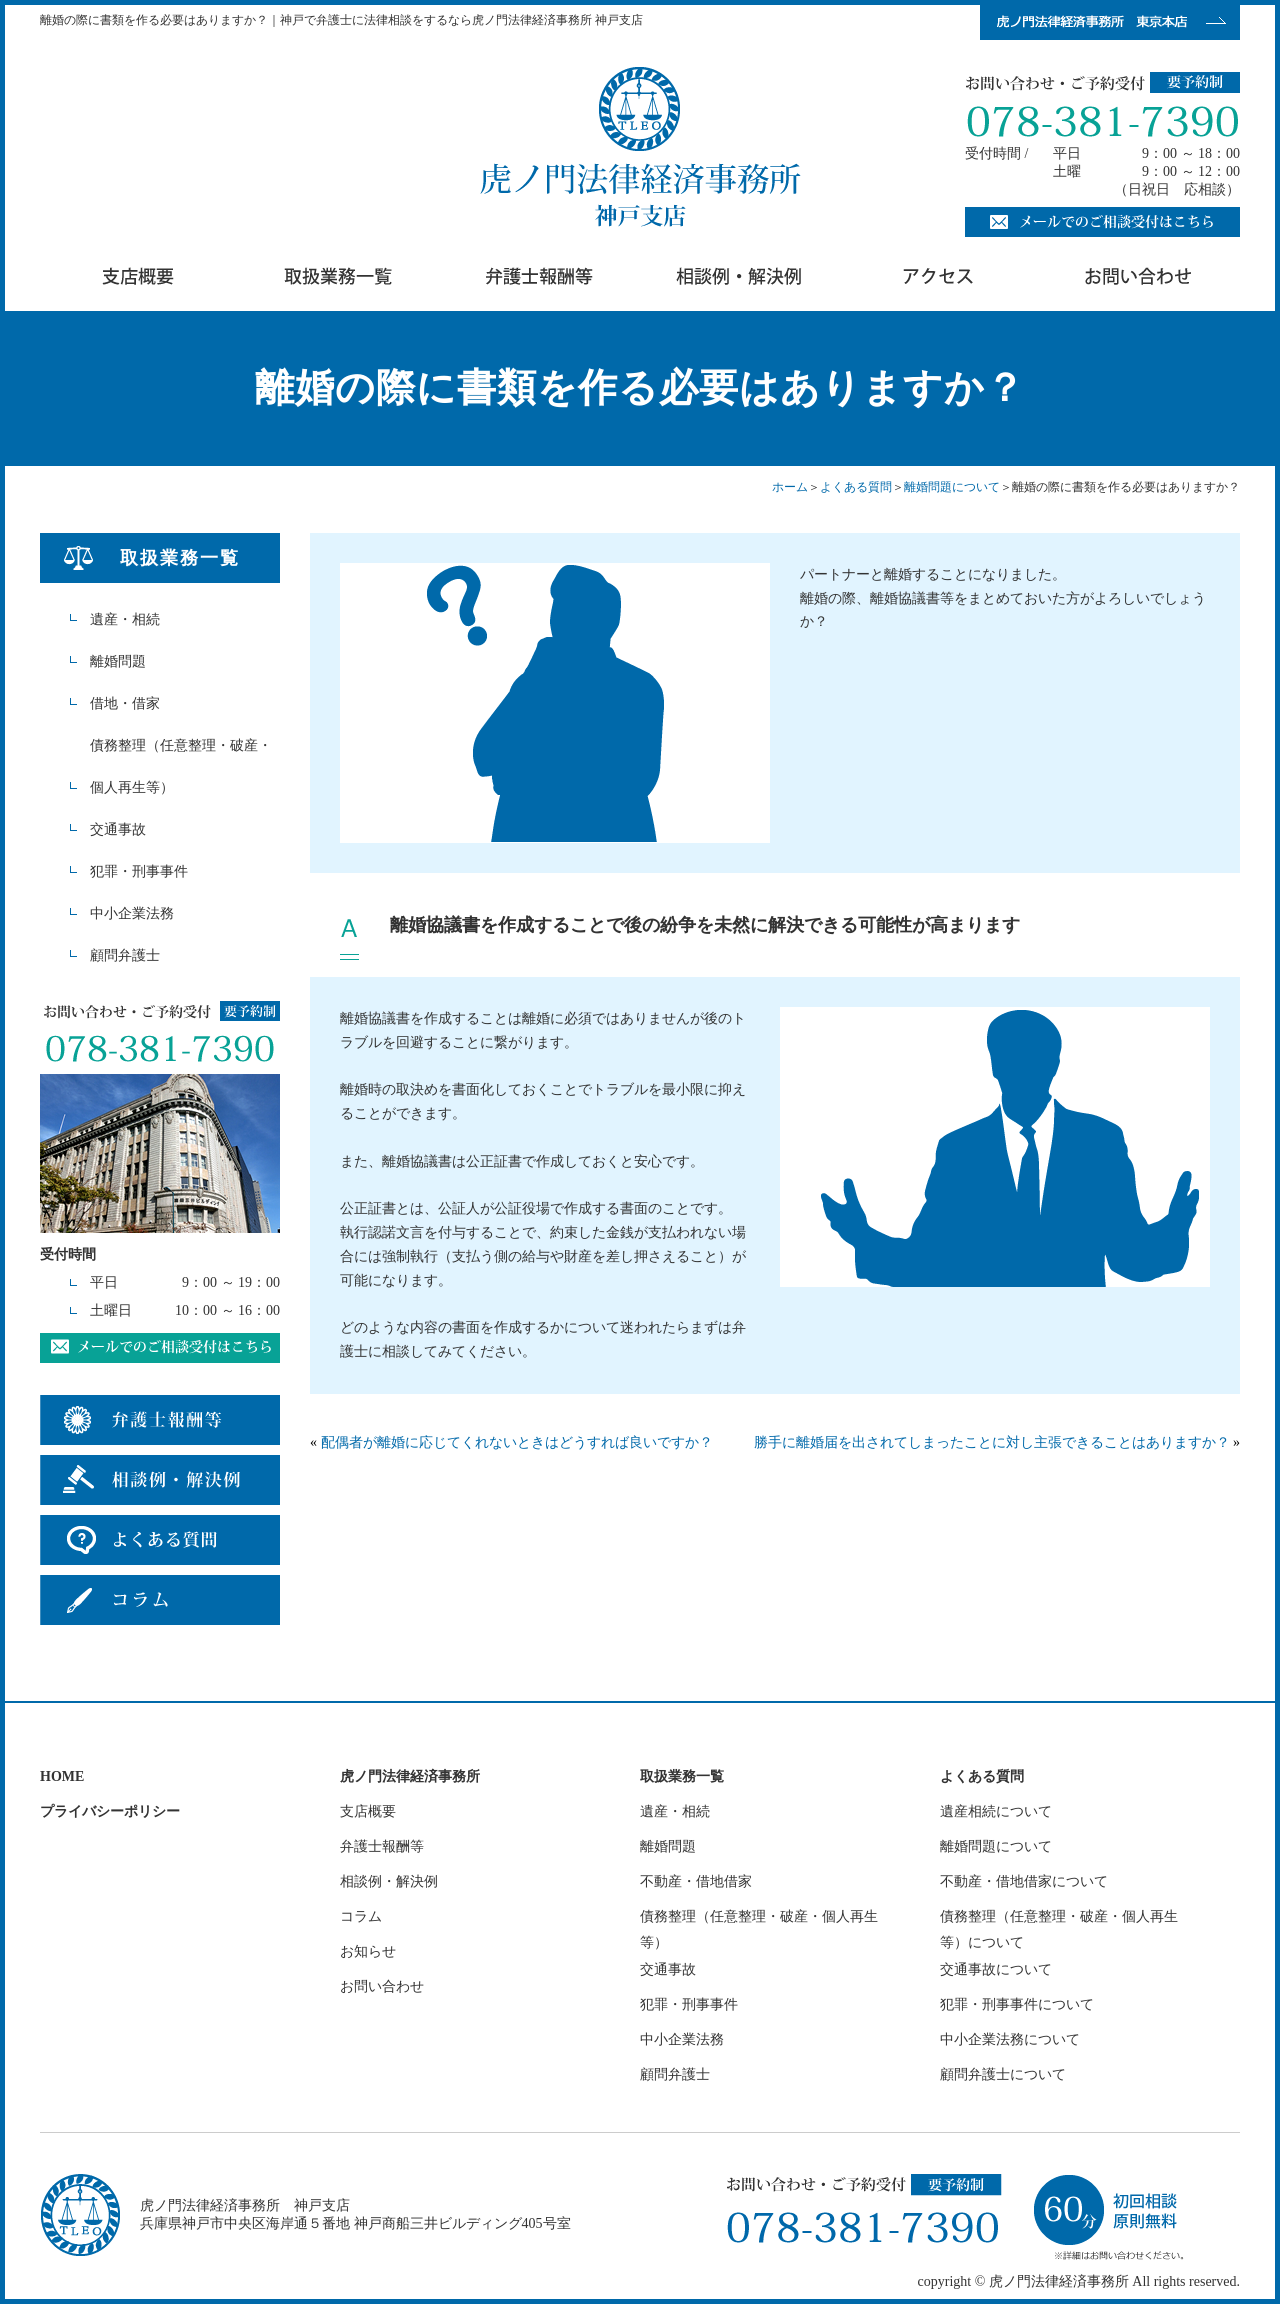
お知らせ (368, 1951)
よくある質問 (856, 487)
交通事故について (996, 1969)
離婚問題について (952, 487)
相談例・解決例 (389, 1881)
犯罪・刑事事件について (1017, 2004)
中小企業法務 (132, 913)
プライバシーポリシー (110, 1811)
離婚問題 (118, 661)
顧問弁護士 (125, 955)
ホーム (790, 487)
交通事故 (118, 829)
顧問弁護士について (1003, 2074)
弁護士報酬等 (382, 1846)
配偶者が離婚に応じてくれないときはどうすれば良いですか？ (517, 1442)
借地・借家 (125, 703)
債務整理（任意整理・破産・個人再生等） (181, 766)
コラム (361, 1916)
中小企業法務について (1010, 2039)
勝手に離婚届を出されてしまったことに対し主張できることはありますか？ (992, 1442)
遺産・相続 (125, 619)
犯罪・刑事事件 (139, 871)
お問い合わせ (382, 1986)
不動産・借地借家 (696, 1881)
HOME (62, 1776)
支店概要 (368, 1811)
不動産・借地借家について (1024, 1881)
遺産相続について (996, 1811)
